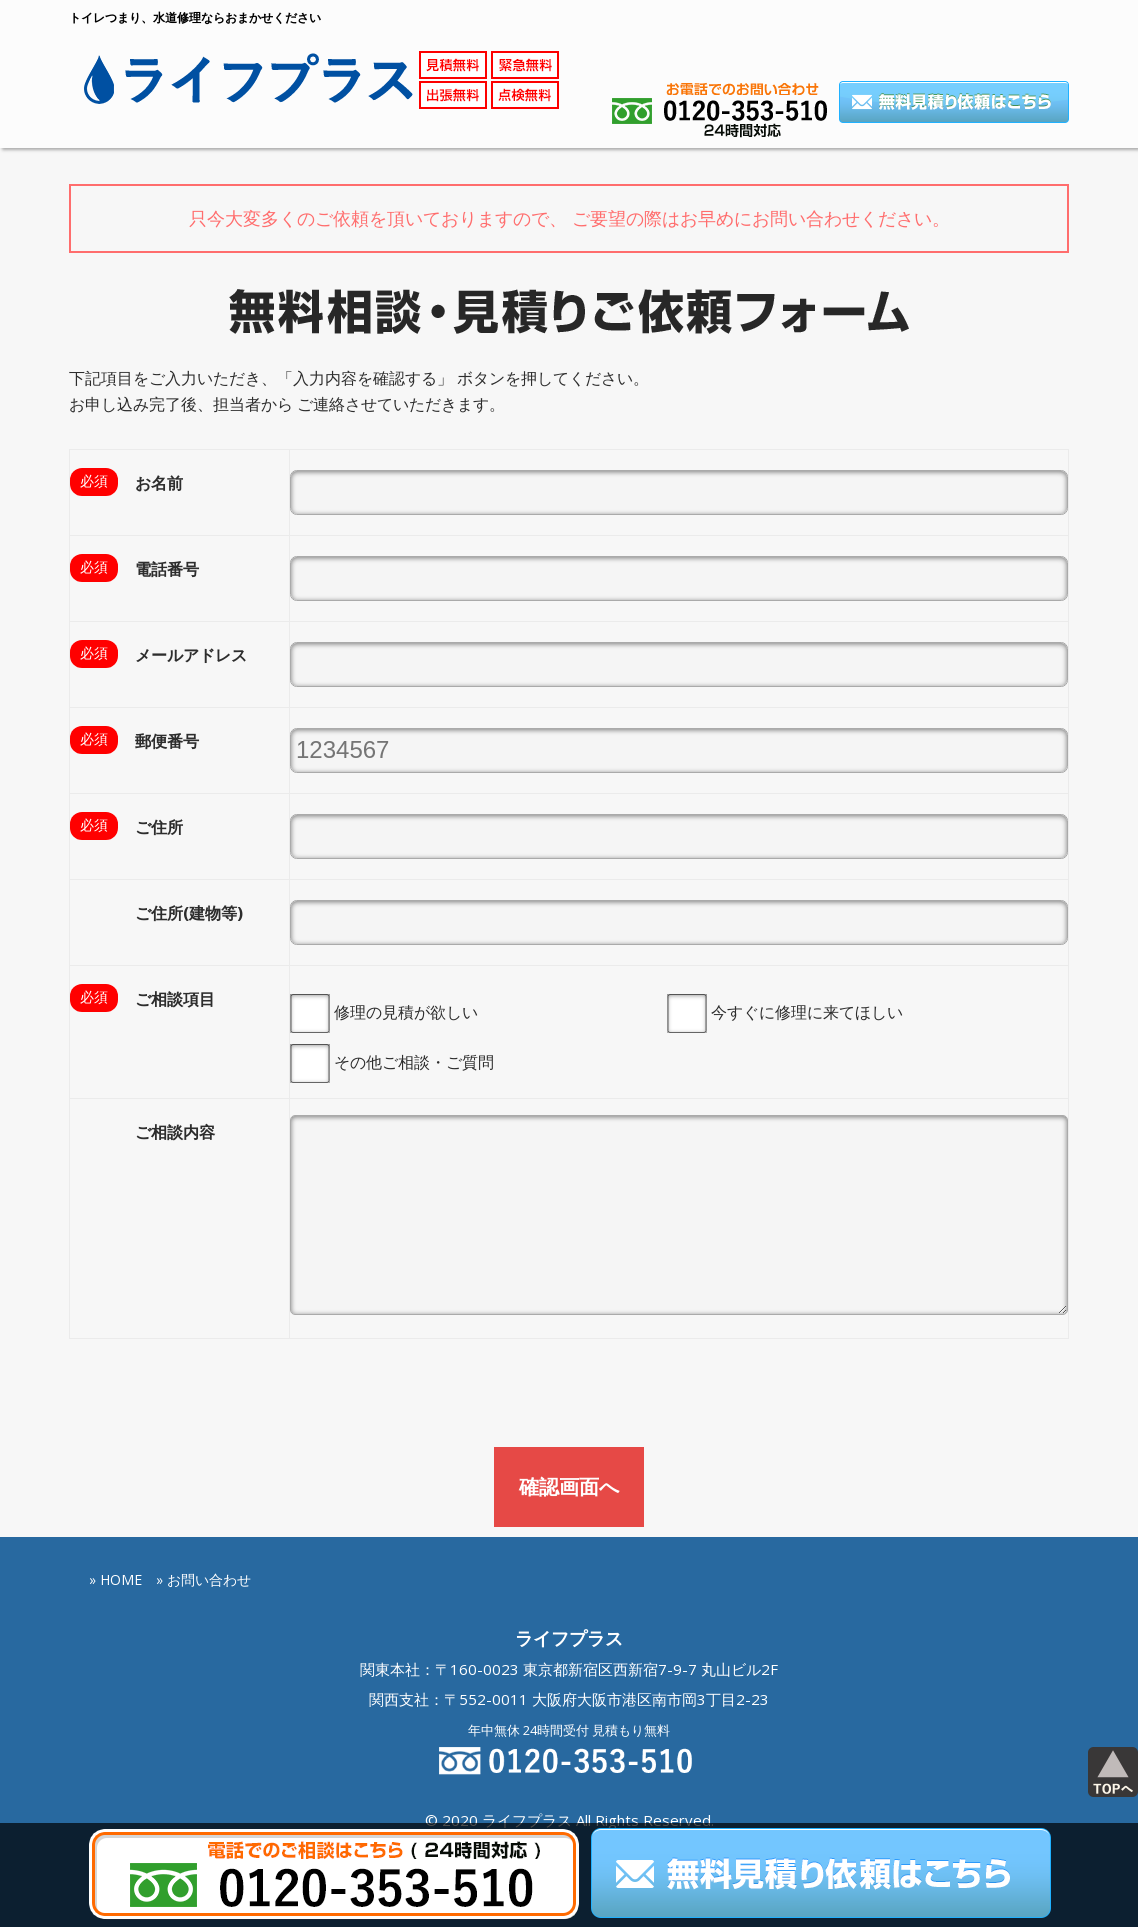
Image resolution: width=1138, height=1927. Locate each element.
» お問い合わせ (203, 1472)
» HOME (115, 1472)
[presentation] (221, 1291)
